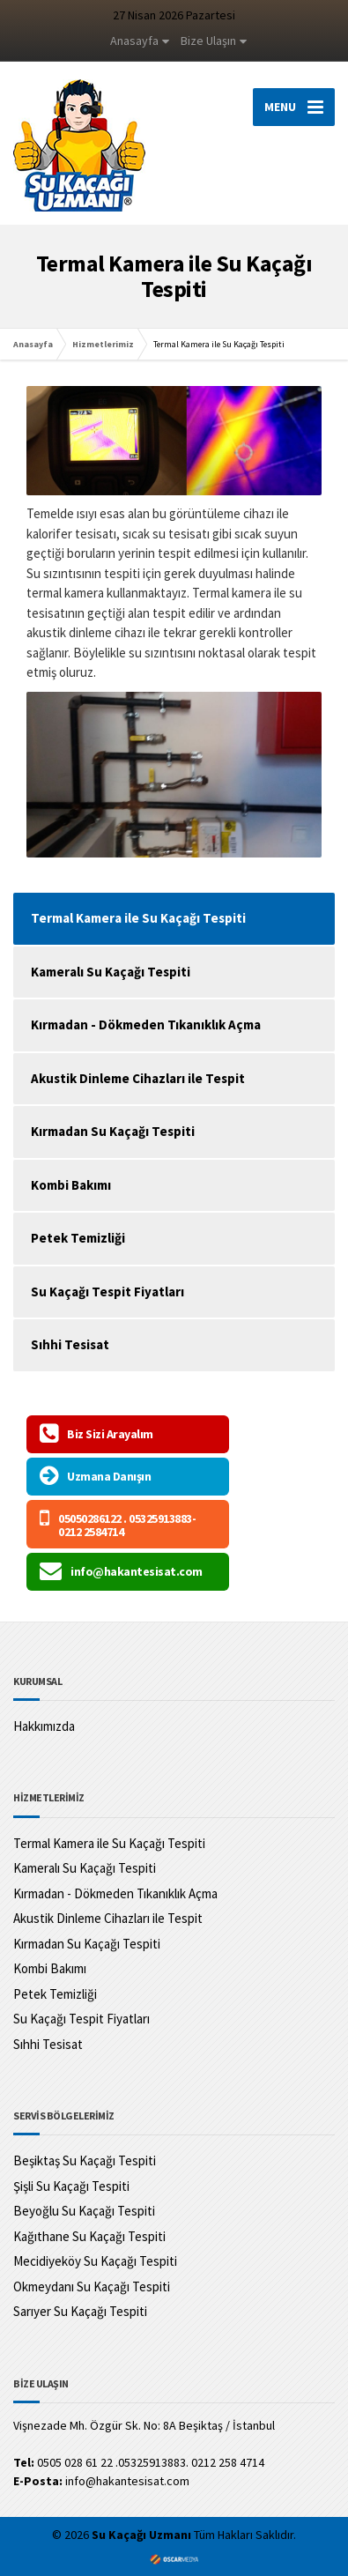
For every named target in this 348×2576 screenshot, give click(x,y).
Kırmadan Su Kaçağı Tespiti (113, 1131)
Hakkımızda (44, 1726)
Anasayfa (134, 40)
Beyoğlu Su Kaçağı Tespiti (84, 2210)
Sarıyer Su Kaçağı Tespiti (80, 2311)
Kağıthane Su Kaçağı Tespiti (89, 2236)
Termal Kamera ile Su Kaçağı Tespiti (109, 1843)
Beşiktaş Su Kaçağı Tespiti (84, 2160)
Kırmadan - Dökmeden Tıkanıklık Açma (146, 1024)
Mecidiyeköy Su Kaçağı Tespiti (95, 2261)
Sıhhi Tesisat (70, 1344)
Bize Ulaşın (208, 40)
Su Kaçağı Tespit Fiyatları (107, 1291)
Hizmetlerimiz (103, 344)
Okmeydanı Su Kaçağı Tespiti (91, 2286)
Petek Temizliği (78, 1237)
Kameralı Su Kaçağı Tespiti (110, 971)
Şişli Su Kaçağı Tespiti (71, 2186)
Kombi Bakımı (71, 1185)
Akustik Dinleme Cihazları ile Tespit (138, 1078)
